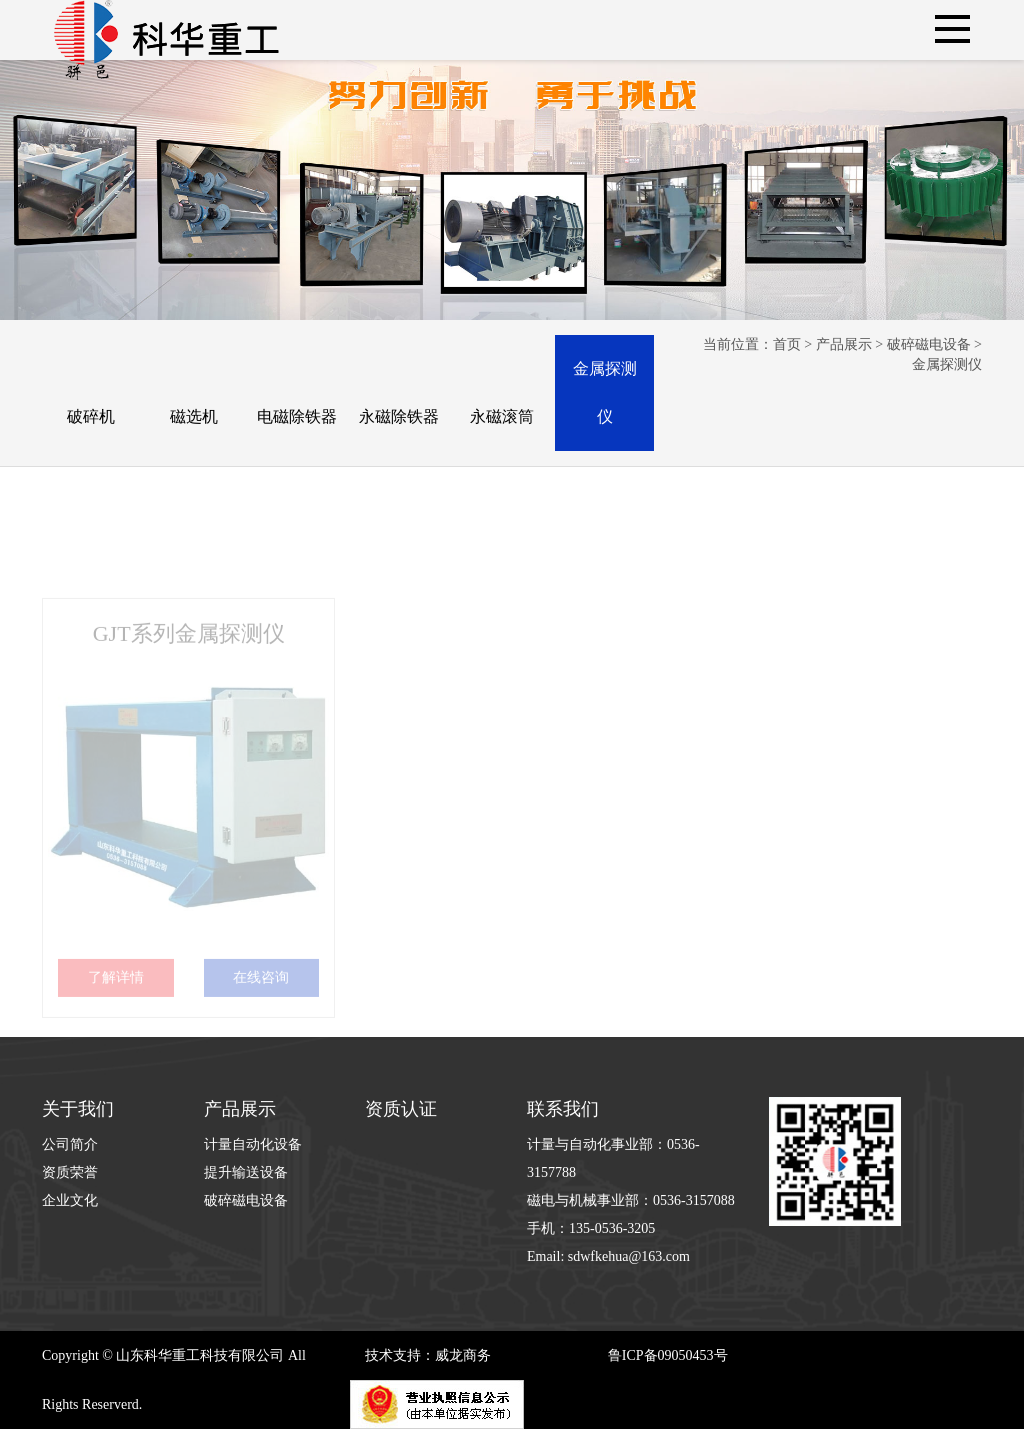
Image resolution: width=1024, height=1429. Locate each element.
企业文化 (70, 1200)
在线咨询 (261, 997)
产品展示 (844, 344)
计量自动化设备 (253, 1144)
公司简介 (70, 1144)
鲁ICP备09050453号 (668, 1355)
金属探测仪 (605, 392)
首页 (787, 344)
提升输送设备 (246, 1172)
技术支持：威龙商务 (428, 1355)
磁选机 (194, 416)
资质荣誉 (70, 1172)
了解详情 (116, 997)
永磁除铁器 (399, 416)
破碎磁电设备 (929, 344)
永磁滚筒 (502, 416)
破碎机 (91, 416)
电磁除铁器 (297, 416)
